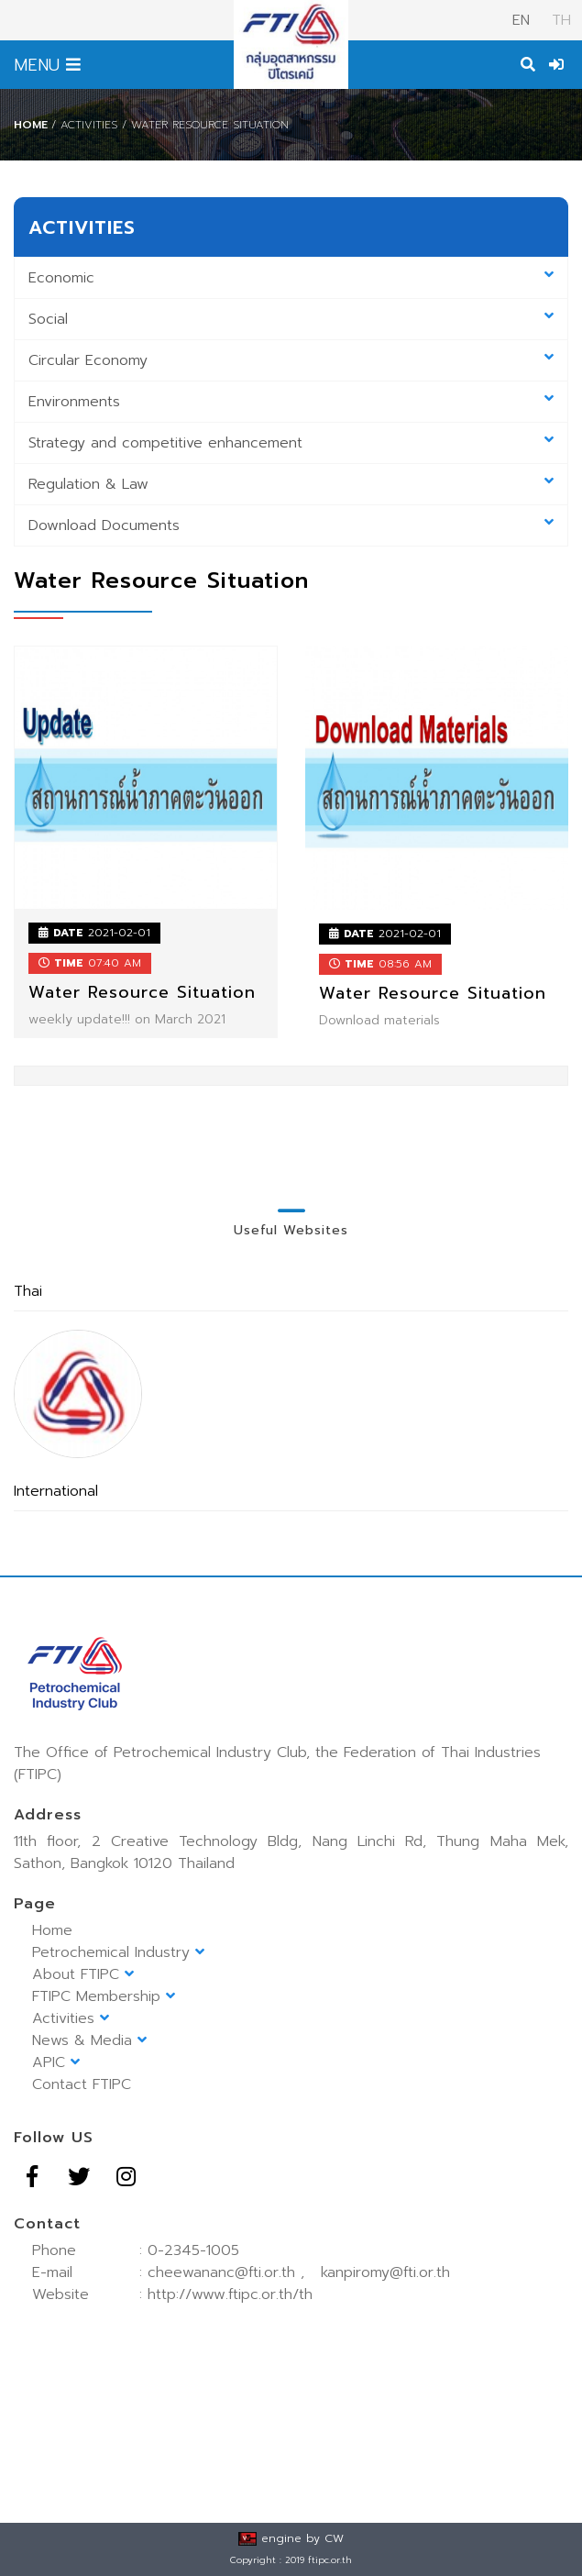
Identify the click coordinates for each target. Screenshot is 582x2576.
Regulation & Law (291, 484)
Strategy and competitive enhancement (291, 443)
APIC (56, 2062)
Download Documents (291, 525)
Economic (291, 278)
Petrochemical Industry (118, 1952)
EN (521, 20)
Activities (70, 2018)
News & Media (89, 2040)
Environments (291, 402)
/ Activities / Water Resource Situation (170, 124)
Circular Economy (291, 360)
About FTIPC (83, 1974)
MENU (47, 65)
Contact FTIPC (81, 2084)
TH (558, 20)
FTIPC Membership (103, 1996)
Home (31, 124)
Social (291, 319)
